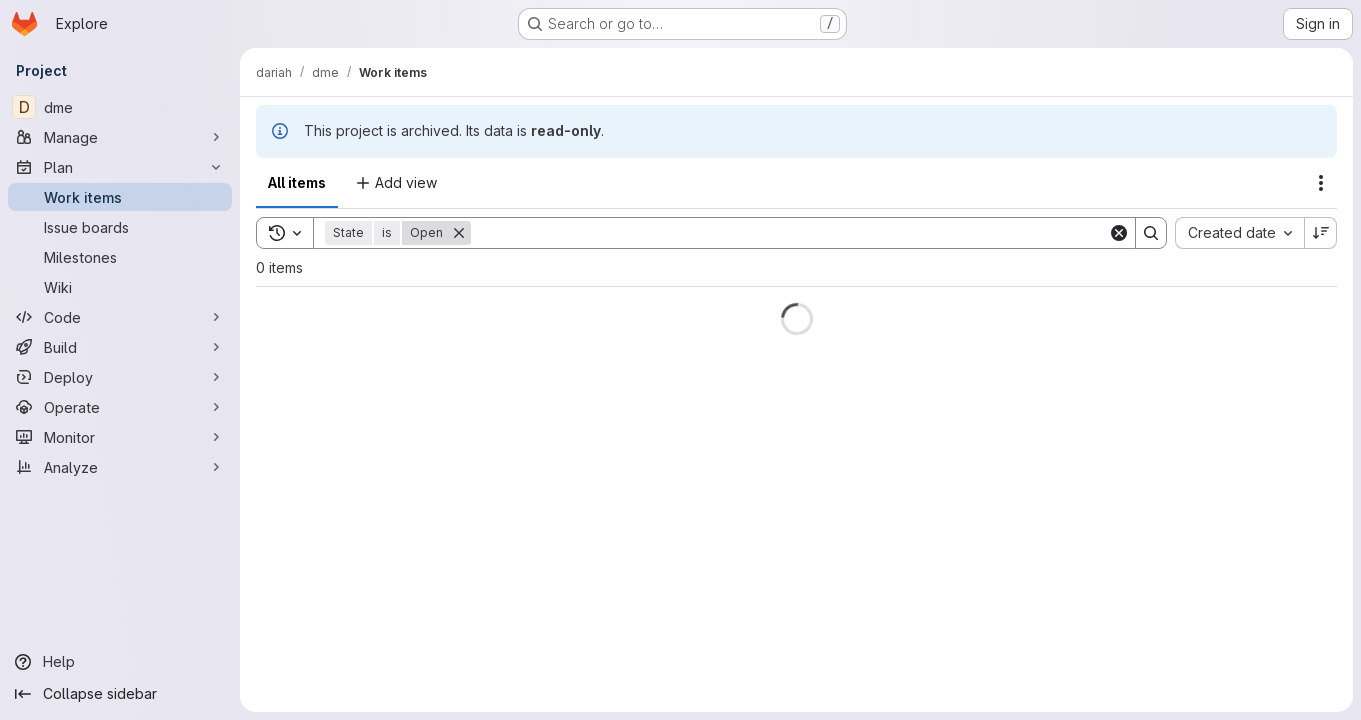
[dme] (120, 107)
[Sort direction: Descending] (1321, 233)
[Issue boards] (120, 227)
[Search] (789, 233)
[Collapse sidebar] (120, 694)
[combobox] (1239, 233)
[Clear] (1119, 233)
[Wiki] (120, 287)
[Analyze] (120, 467)
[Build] (120, 347)
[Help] (120, 662)
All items (297, 182)
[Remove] (459, 233)
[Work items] (120, 197)
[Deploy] (120, 377)
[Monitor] (120, 437)
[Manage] (120, 137)
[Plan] (120, 167)
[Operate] (120, 407)
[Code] (120, 317)
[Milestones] (120, 257)
